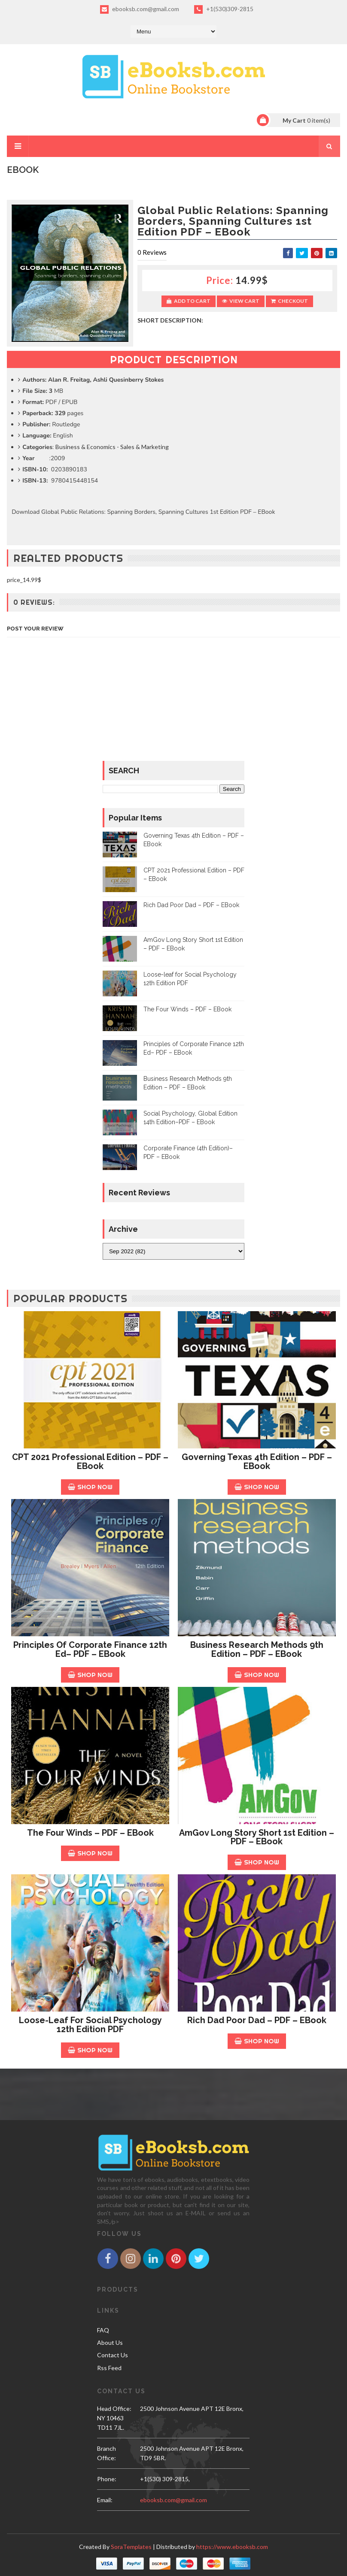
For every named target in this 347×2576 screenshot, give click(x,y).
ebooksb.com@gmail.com (139, 9)
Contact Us (112, 2355)
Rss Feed (109, 2367)
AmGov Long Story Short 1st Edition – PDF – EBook (256, 1837)
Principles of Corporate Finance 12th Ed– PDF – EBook (90, 1649)
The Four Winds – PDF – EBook (187, 1009)
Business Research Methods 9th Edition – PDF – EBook (256, 1649)
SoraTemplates (131, 2546)
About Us (110, 2342)
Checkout (289, 301)
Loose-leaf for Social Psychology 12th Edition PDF (90, 2024)
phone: (106, 2478)
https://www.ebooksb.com (232, 2546)
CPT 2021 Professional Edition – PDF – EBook (90, 1461)
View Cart (240, 301)
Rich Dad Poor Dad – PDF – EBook (191, 905)
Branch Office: (106, 2453)
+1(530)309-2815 (223, 9)
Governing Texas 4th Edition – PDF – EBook (257, 1461)
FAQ (103, 2330)
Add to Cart (188, 301)
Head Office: (114, 2408)
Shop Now (90, 1487)
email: (105, 2500)
